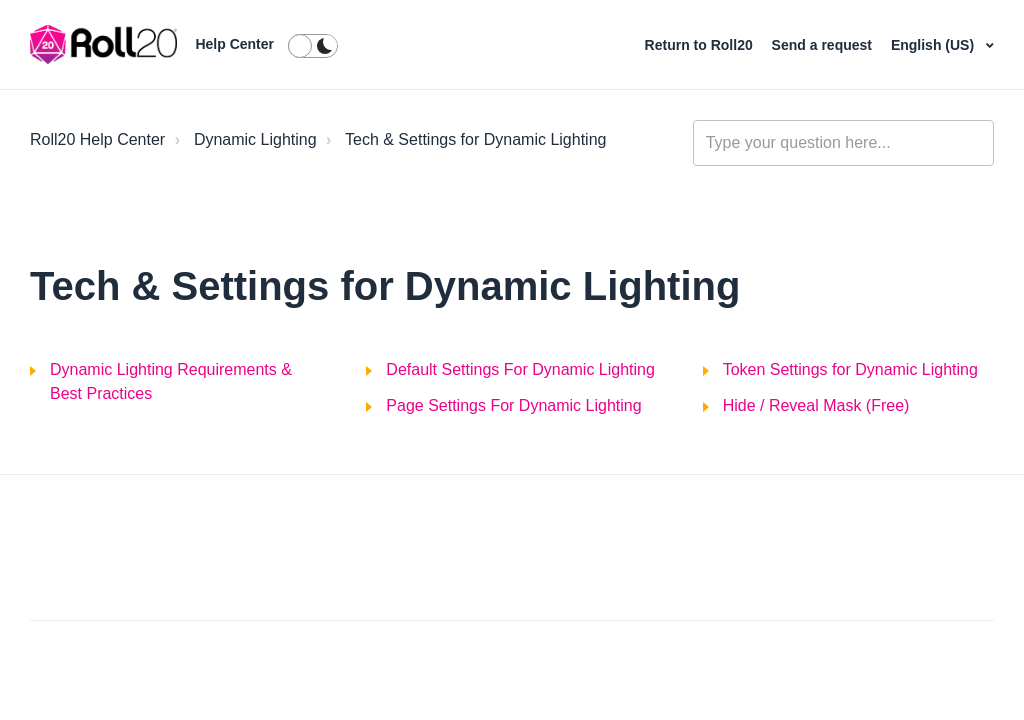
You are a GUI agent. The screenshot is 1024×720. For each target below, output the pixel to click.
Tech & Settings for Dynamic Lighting (475, 139)
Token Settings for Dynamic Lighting (850, 369)
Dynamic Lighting (255, 139)
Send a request (824, 45)
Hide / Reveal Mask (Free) (816, 405)
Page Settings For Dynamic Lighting (513, 405)
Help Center (234, 44)
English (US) (934, 45)
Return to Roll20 (701, 45)
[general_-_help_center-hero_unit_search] (843, 143)
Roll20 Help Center (97, 139)
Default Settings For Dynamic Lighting (520, 369)
